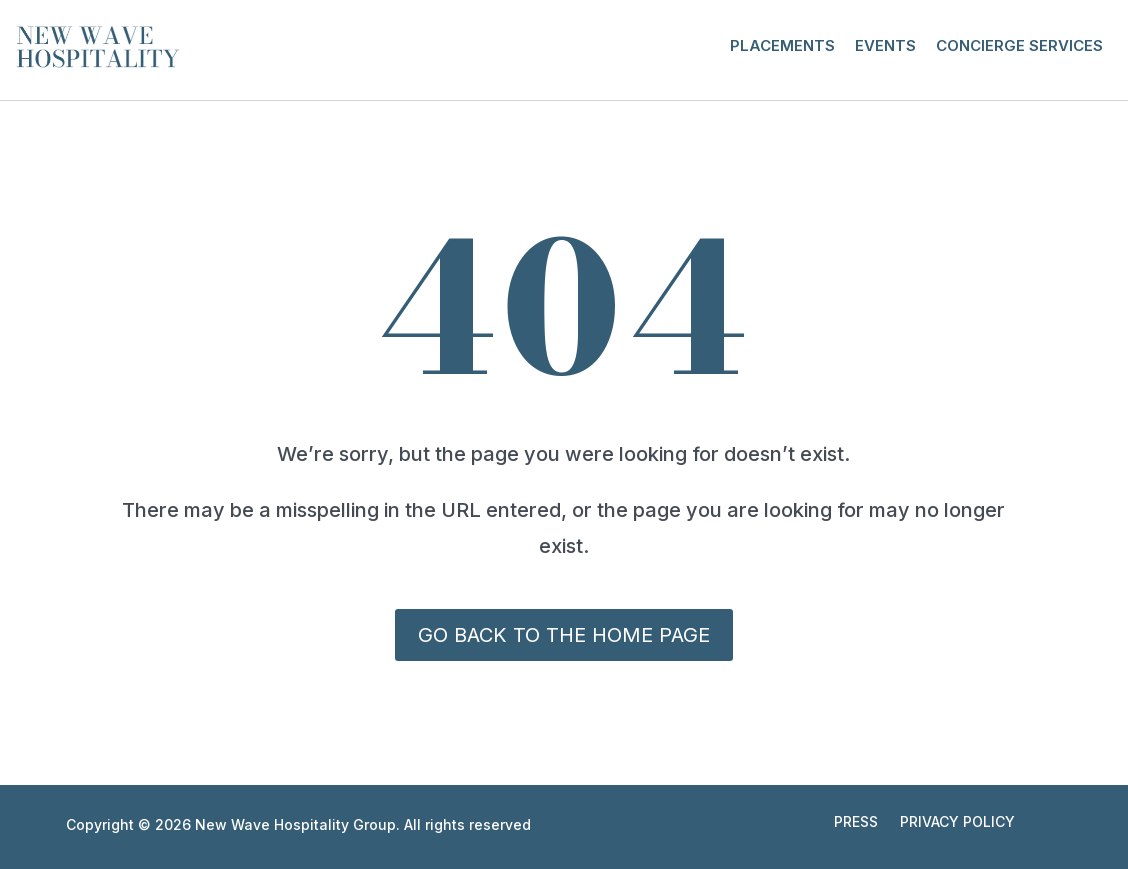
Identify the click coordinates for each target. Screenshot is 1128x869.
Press (856, 822)
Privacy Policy (957, 822)
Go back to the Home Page (564, 635)
